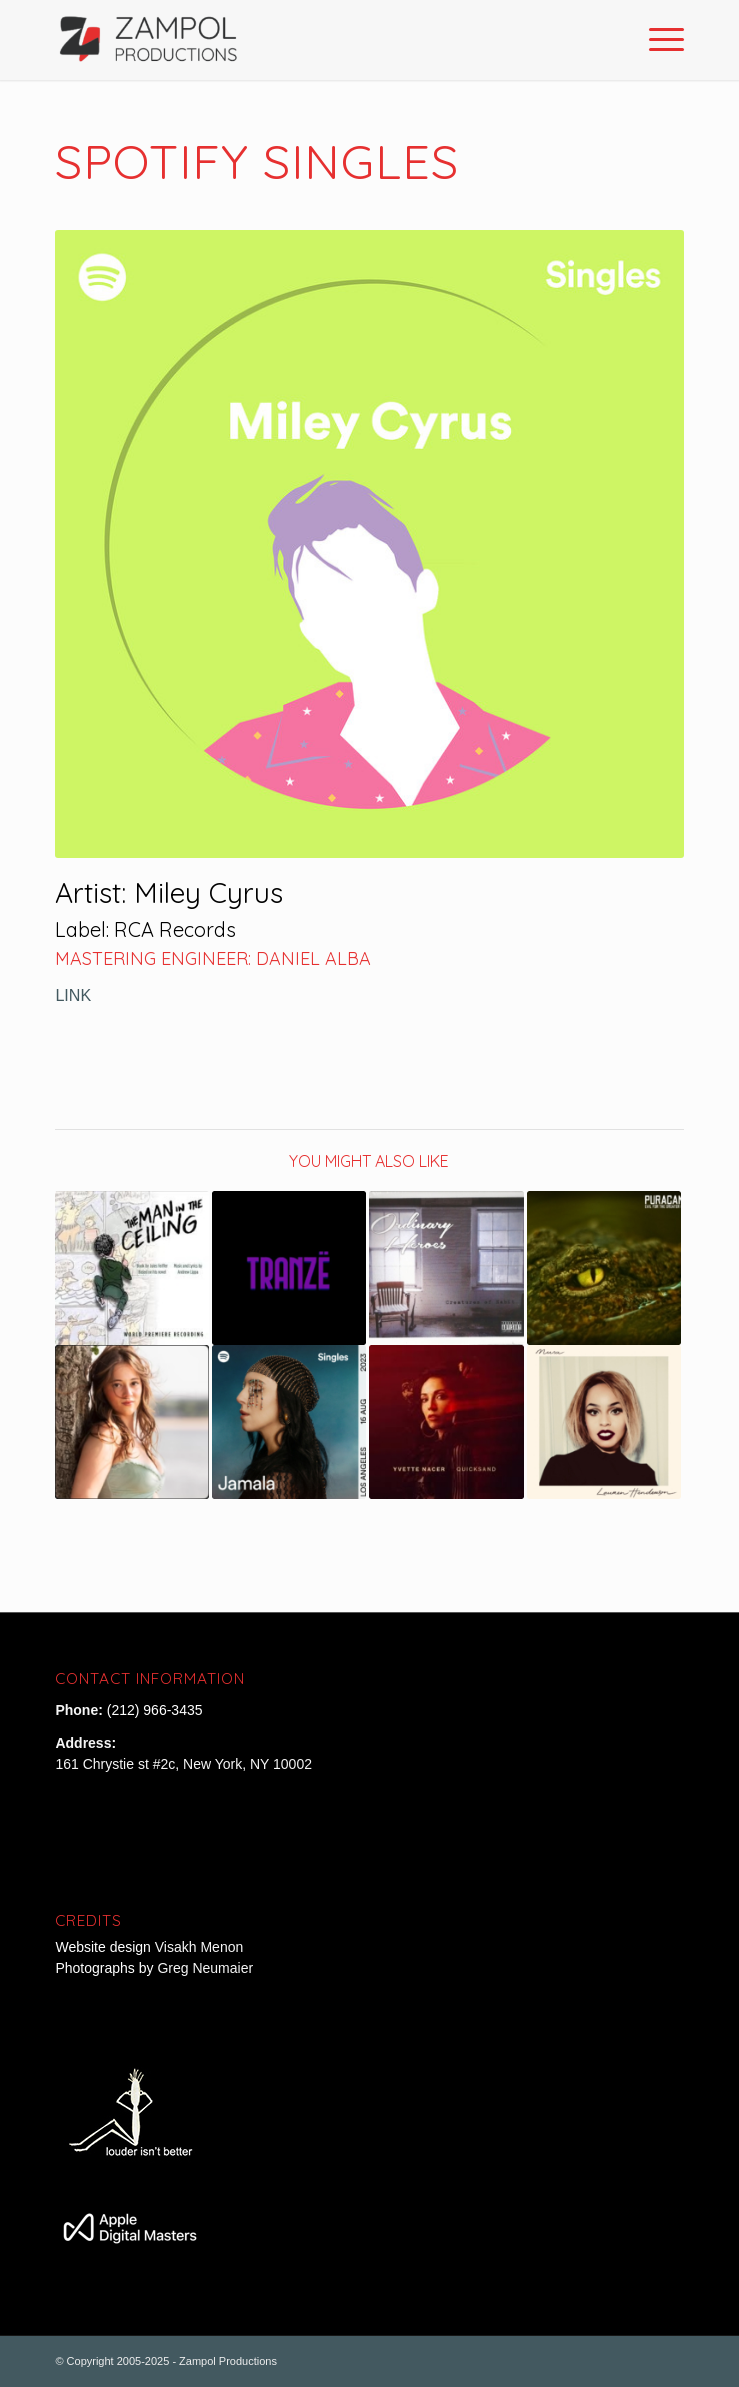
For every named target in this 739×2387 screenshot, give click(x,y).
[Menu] (656, 40)
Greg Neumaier (205, 1968)
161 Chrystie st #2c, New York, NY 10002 (183, 1764)
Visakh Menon (201, 1947)
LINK (73, 995)
